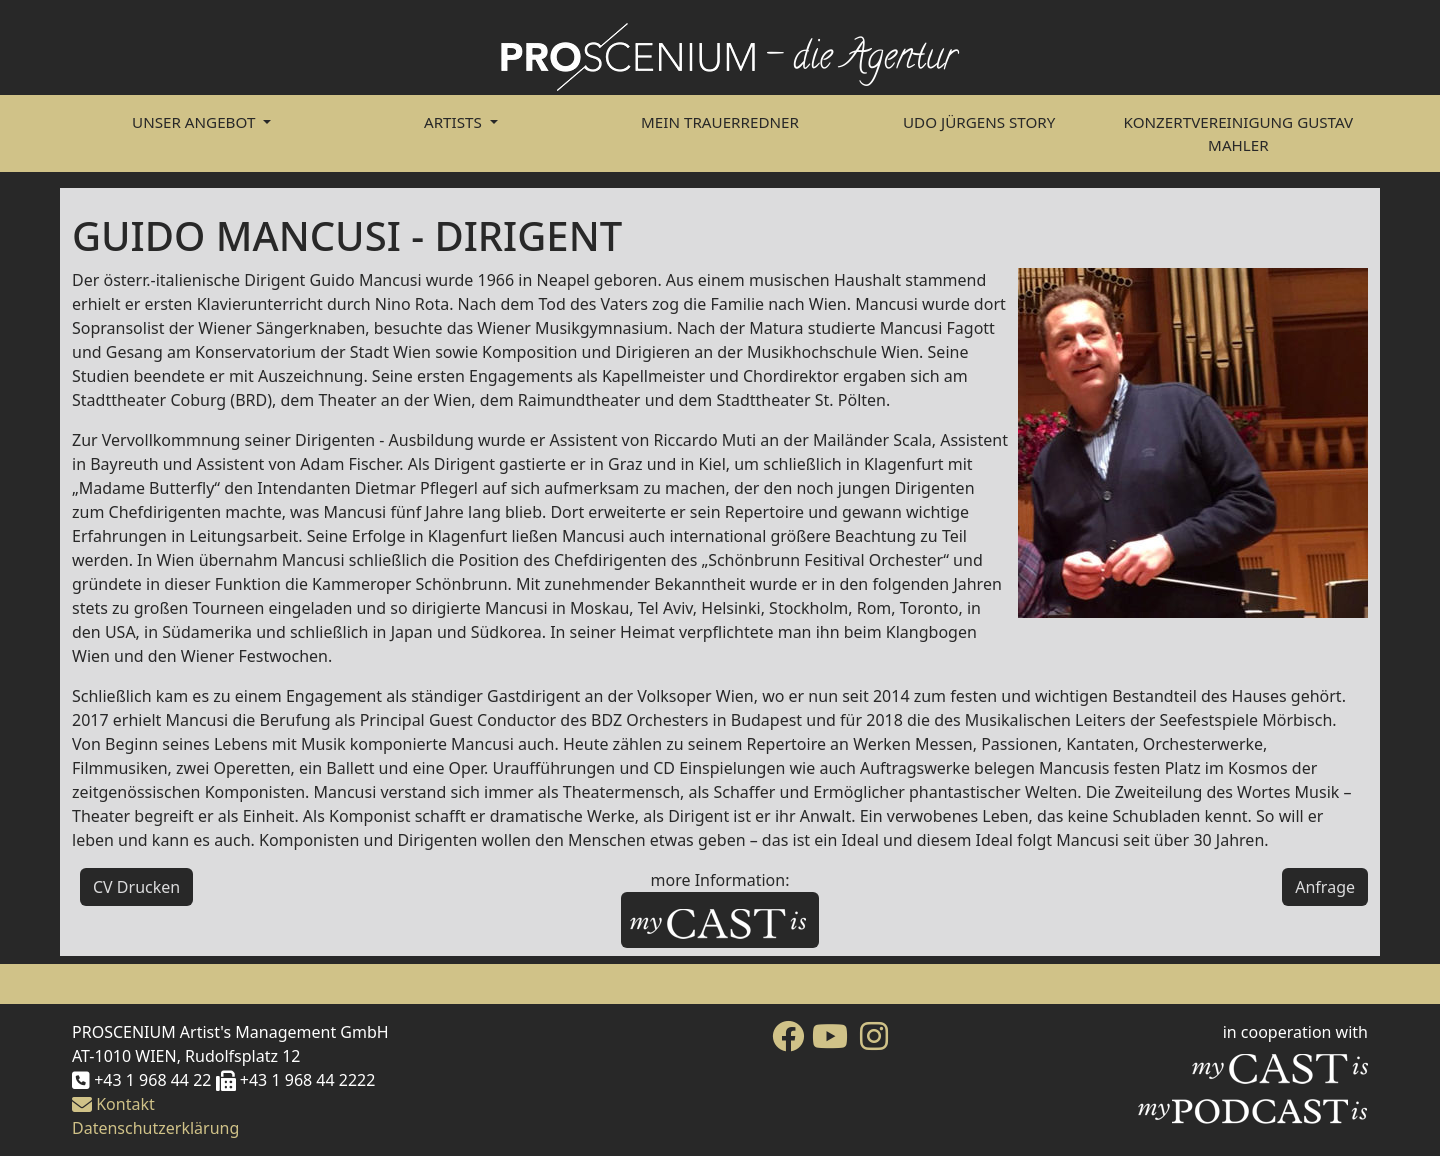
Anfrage (1325, 887)
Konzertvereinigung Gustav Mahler (1239, 133)
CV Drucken (136, 887)
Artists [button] (455, 122)
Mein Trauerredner (720, 122)
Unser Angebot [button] (195, 122)
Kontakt (113, 1104)
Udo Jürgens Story (979, 122)
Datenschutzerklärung (155, 1128)
